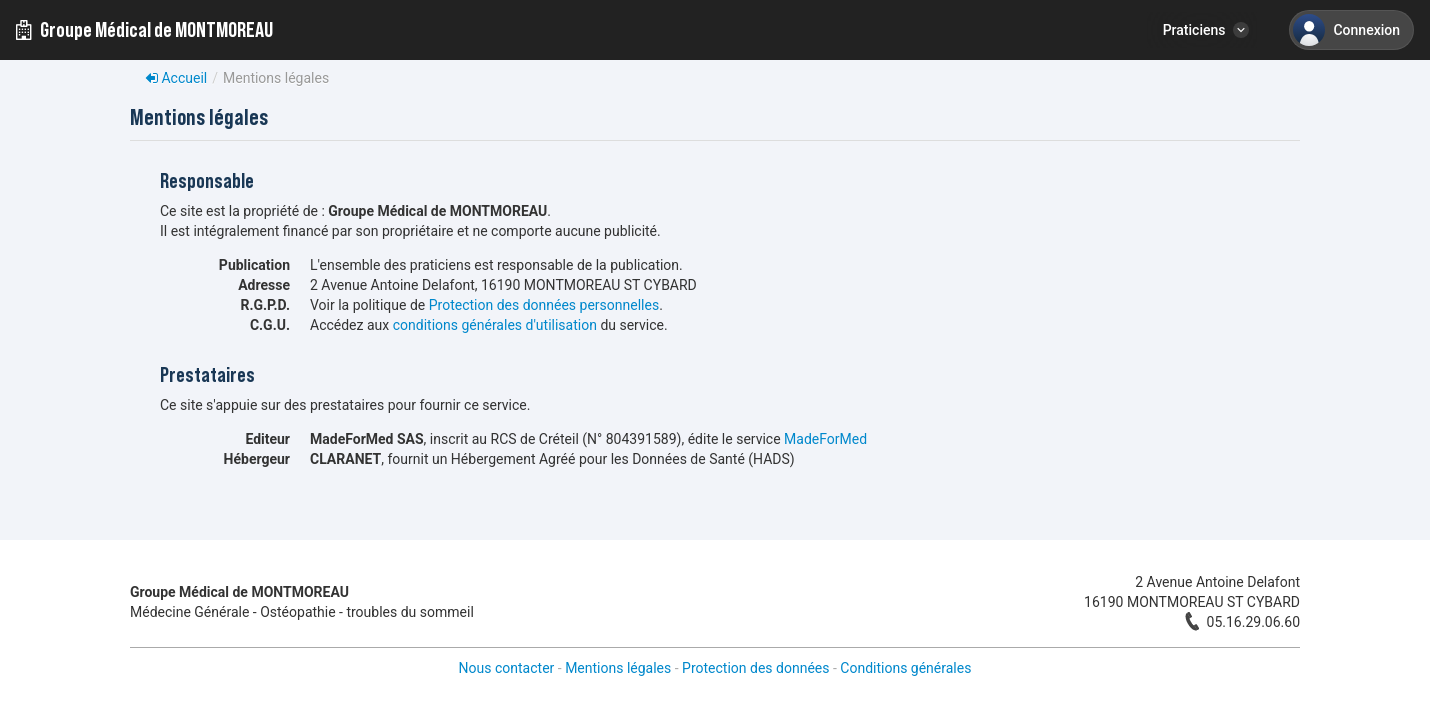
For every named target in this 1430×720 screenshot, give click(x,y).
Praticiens (1194, 30)
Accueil (176, 78)
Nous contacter (507, 668)
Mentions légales (618, 668)
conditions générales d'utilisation (495, 325)
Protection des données (755, 668)
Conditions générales (905, 668)
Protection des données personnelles (544, 305)
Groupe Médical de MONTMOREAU (144, 30)
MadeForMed (825, 439)
